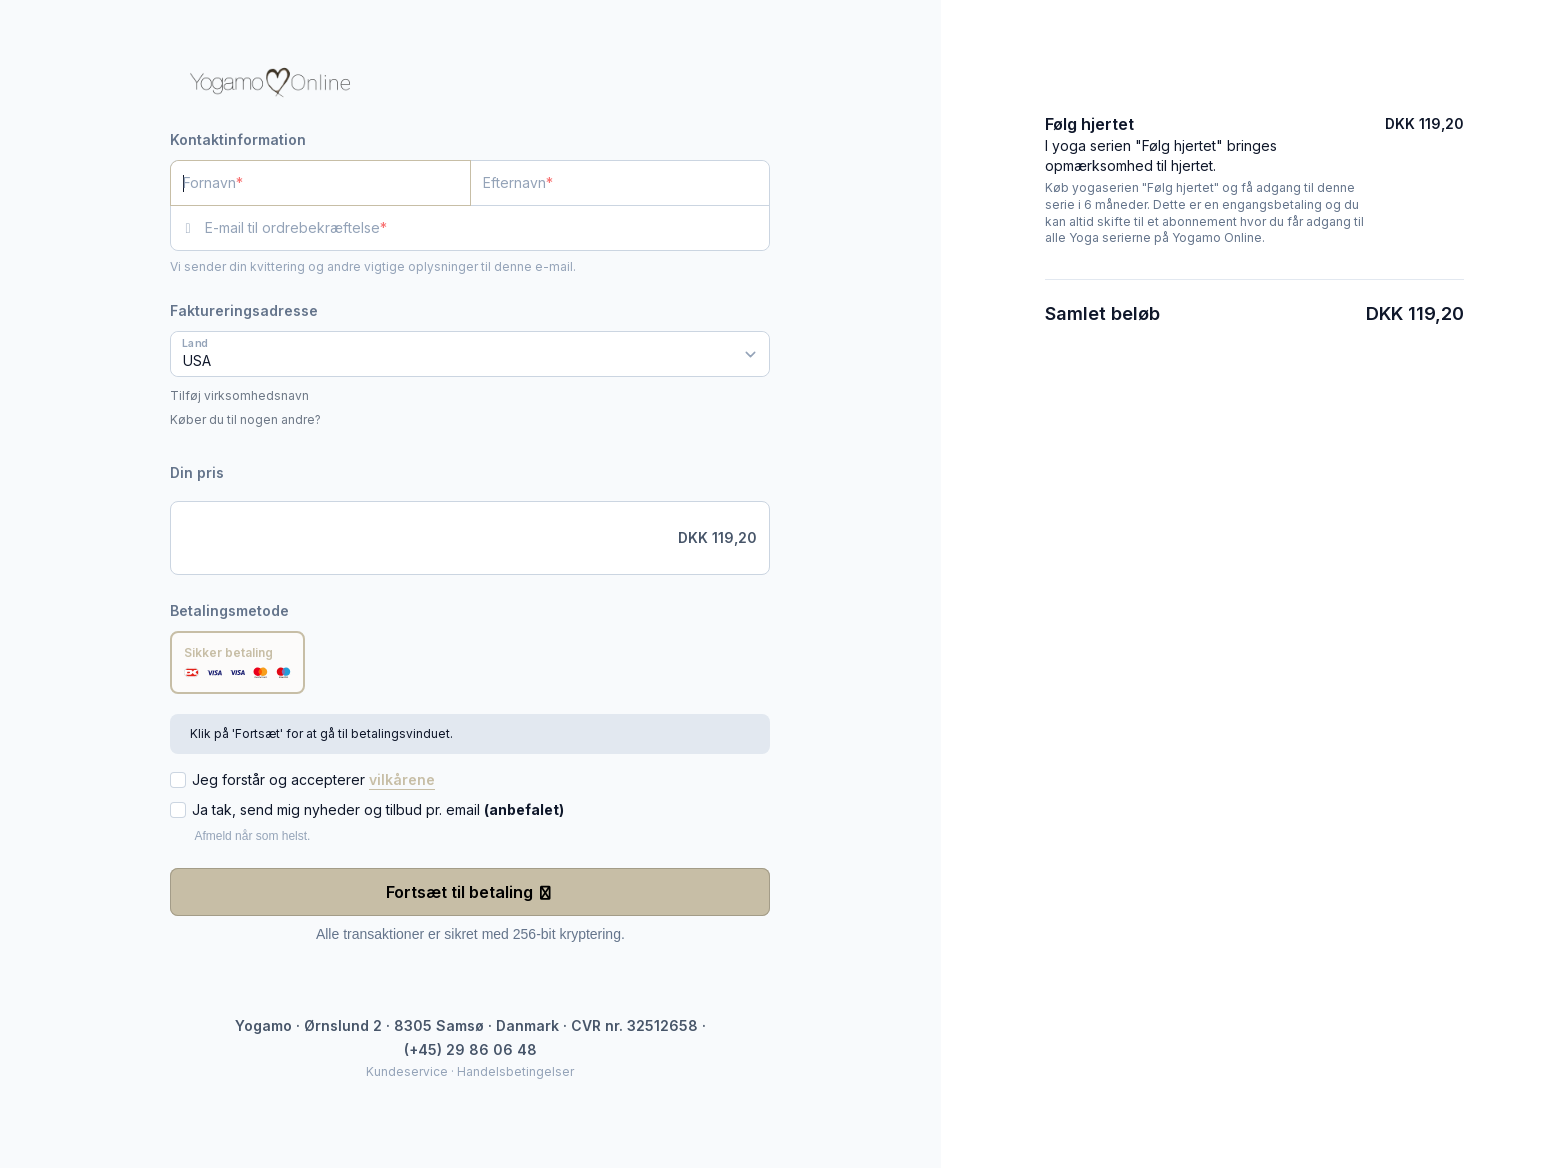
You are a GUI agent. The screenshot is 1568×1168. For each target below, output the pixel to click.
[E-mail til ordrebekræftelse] (487, 228)
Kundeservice (407, 1071)
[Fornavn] (320, 183)
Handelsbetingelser (515, 1071)
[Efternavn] (620, 183)
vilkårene (402, 779)
